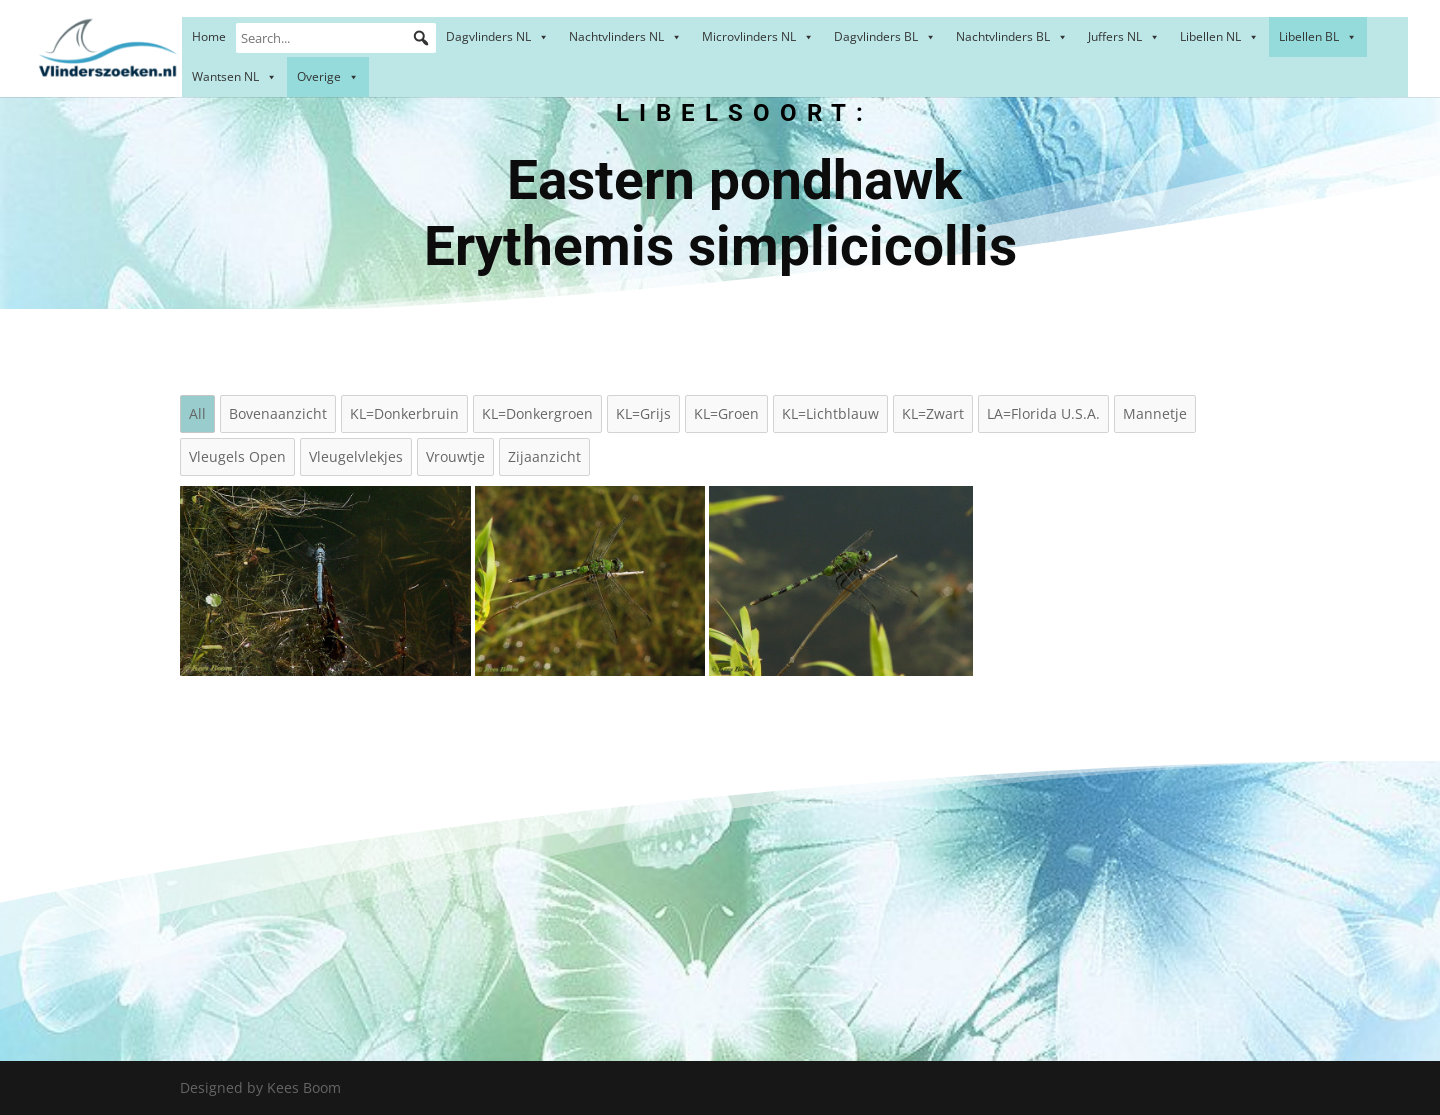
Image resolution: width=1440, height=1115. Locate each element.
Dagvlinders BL (885, 36)
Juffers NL (1124, 36)
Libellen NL (1219, 36)
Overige (328, 76)
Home (209, 36)
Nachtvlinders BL (1012, 36)
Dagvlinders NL (497, 36)
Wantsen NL (234, 76)
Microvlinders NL (758, 36)
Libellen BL (1318, 36)
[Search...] (336, 38)
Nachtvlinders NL (625, 36)
